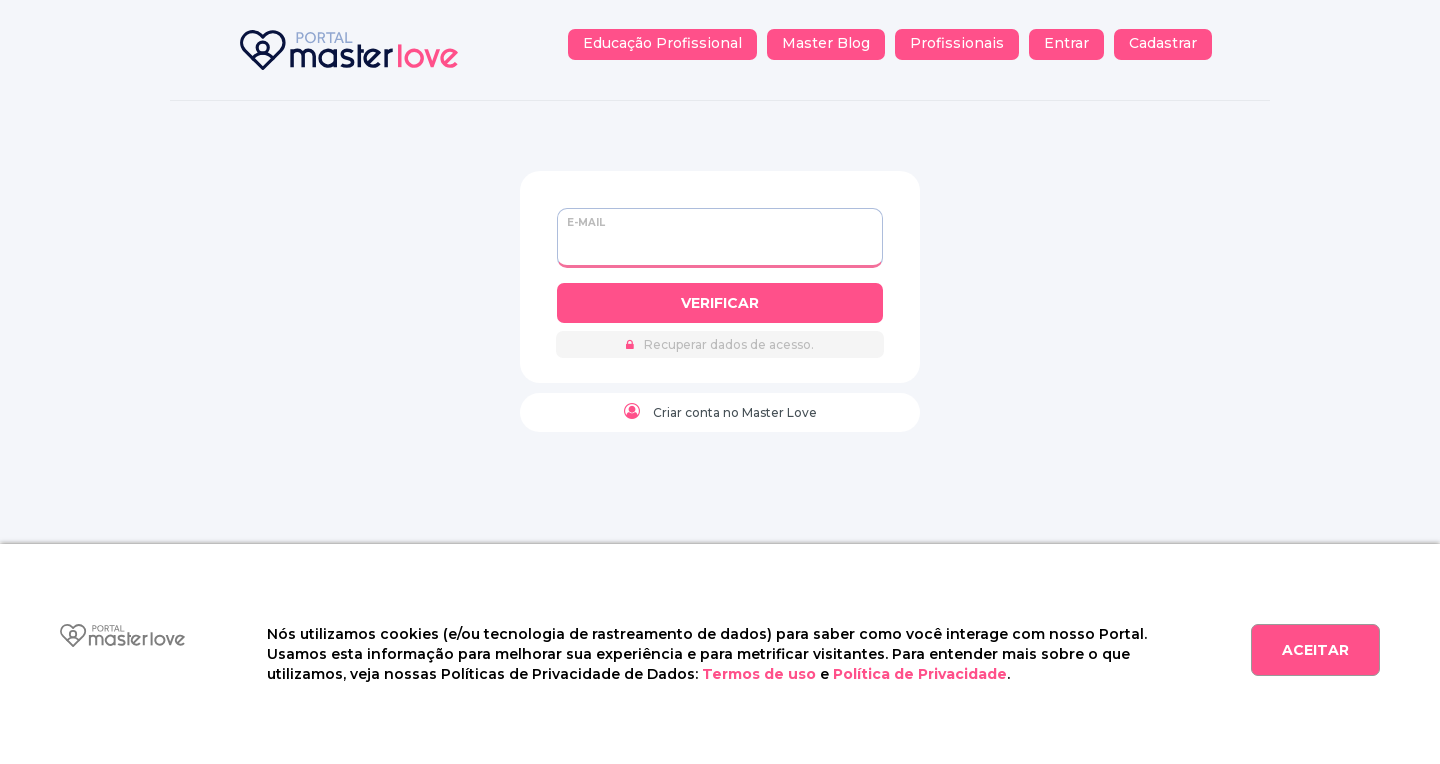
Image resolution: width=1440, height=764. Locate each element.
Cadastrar (1163, 43)
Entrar (1066, 43)
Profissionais (957, 43)
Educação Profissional (662, 43)
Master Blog (826, 43)
